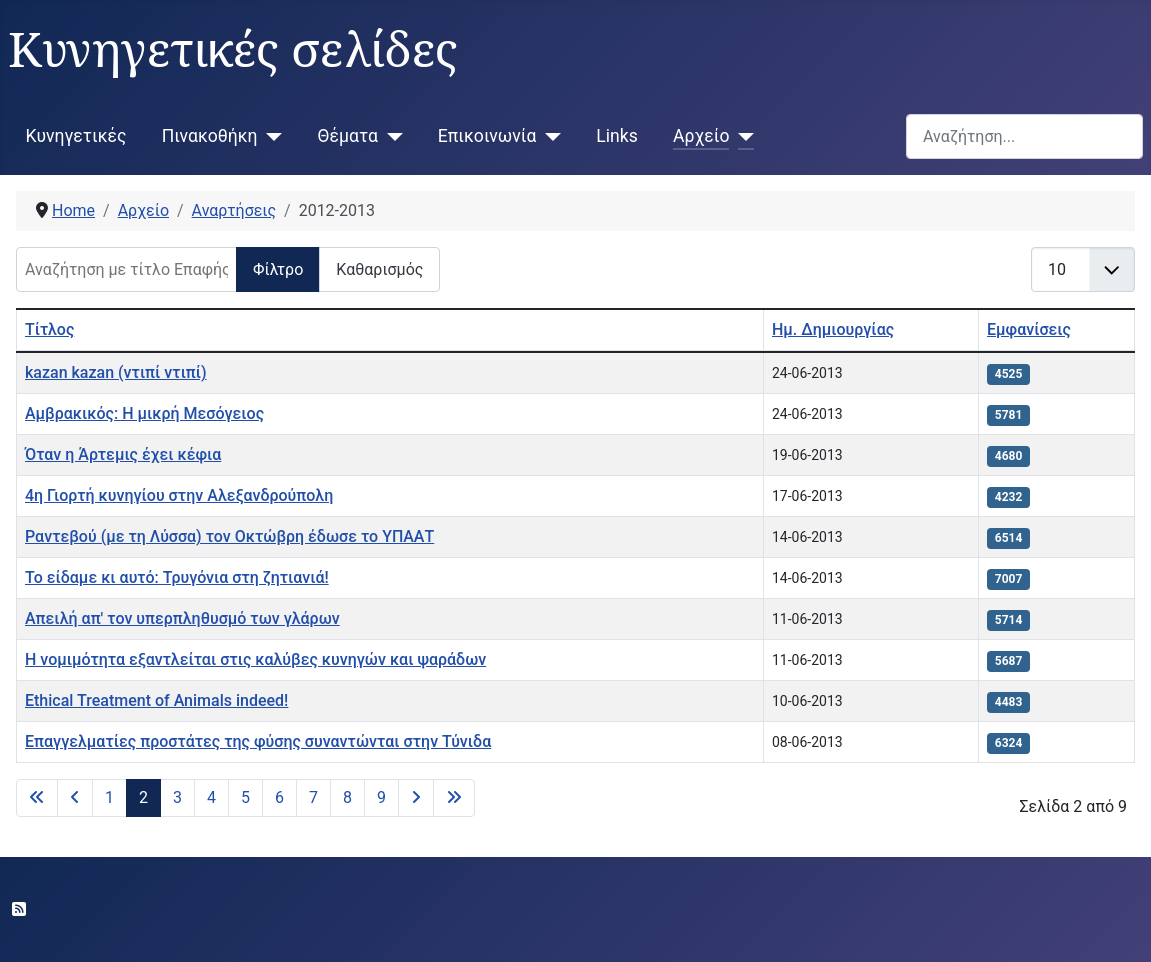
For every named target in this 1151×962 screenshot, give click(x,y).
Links (616, 136)
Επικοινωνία (487, 136)
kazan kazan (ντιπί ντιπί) (116, 372)
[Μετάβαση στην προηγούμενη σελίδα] (75, 798)
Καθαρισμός (379, 269)
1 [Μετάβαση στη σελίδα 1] (109, 797)
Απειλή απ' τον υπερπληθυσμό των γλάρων (182, 618)
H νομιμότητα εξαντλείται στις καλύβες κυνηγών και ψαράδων (255, 659)
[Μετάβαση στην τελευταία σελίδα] (454, 798)
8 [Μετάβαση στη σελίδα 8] (347, 797)
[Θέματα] (390, 136)
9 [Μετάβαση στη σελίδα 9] (381, 797)
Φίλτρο (278, 269)
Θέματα (348, 136)
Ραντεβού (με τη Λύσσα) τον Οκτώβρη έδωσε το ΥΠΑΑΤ (229, 536)
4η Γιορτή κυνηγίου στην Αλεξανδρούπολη (179, 495)
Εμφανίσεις (1029, 329)
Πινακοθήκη (210, 136)
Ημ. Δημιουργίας (833, 329)
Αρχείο (701, 136)
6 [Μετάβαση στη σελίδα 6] (279, 797)
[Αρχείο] (741, 136)
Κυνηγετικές (76, 136)
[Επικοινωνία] (548, 136)
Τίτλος (49, 329)
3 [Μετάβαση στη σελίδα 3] (177, 797)
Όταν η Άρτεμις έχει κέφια (123, 454)
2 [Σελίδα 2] (143, 797)
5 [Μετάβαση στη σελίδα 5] (245, 797)
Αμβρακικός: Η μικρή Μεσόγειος (144, 413)
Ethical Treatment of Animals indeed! (156, 700)
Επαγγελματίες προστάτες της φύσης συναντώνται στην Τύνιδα (258, 741)
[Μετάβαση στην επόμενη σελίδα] (416, 798)
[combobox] (1024, 136)
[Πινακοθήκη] (270, 136)
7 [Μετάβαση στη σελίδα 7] (313, 797)
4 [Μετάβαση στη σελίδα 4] (211, 797)
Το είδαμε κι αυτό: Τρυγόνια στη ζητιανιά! (177, 577)
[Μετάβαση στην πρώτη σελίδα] (37, 798)
